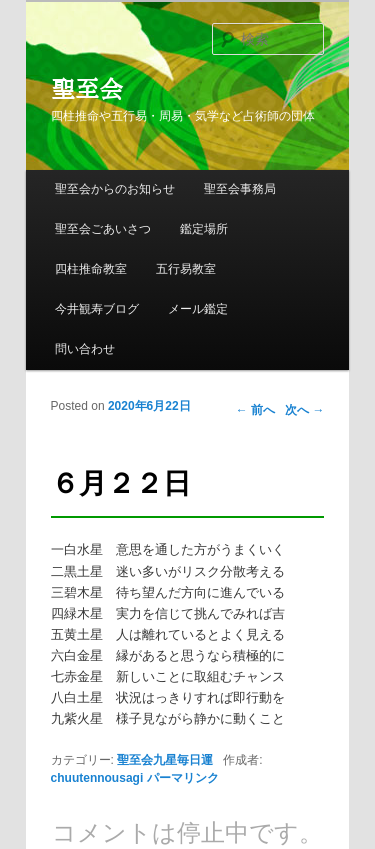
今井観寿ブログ (97, 309)
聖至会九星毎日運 (165, 760)
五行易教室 (186, 269)
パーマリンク (183, 778)
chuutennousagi (97, 778)
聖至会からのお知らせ (115, 189)
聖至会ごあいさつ (103, 229)
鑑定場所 (204, 229)
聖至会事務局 (240, 189)
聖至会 (87, 89)
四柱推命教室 (91, 269)
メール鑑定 (198, 309)
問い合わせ (85, 349)
